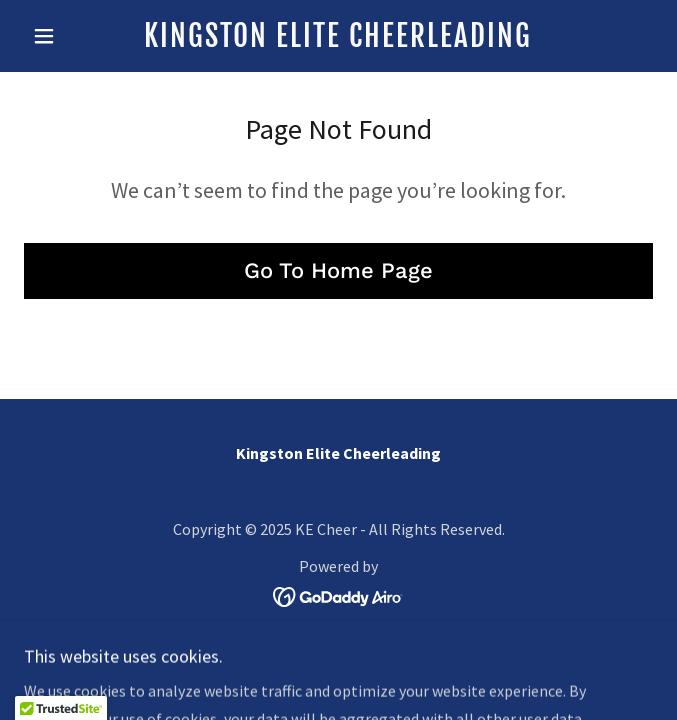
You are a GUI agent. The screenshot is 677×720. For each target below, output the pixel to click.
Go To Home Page (338, 270)
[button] (71, 36)
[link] (338, 36)
